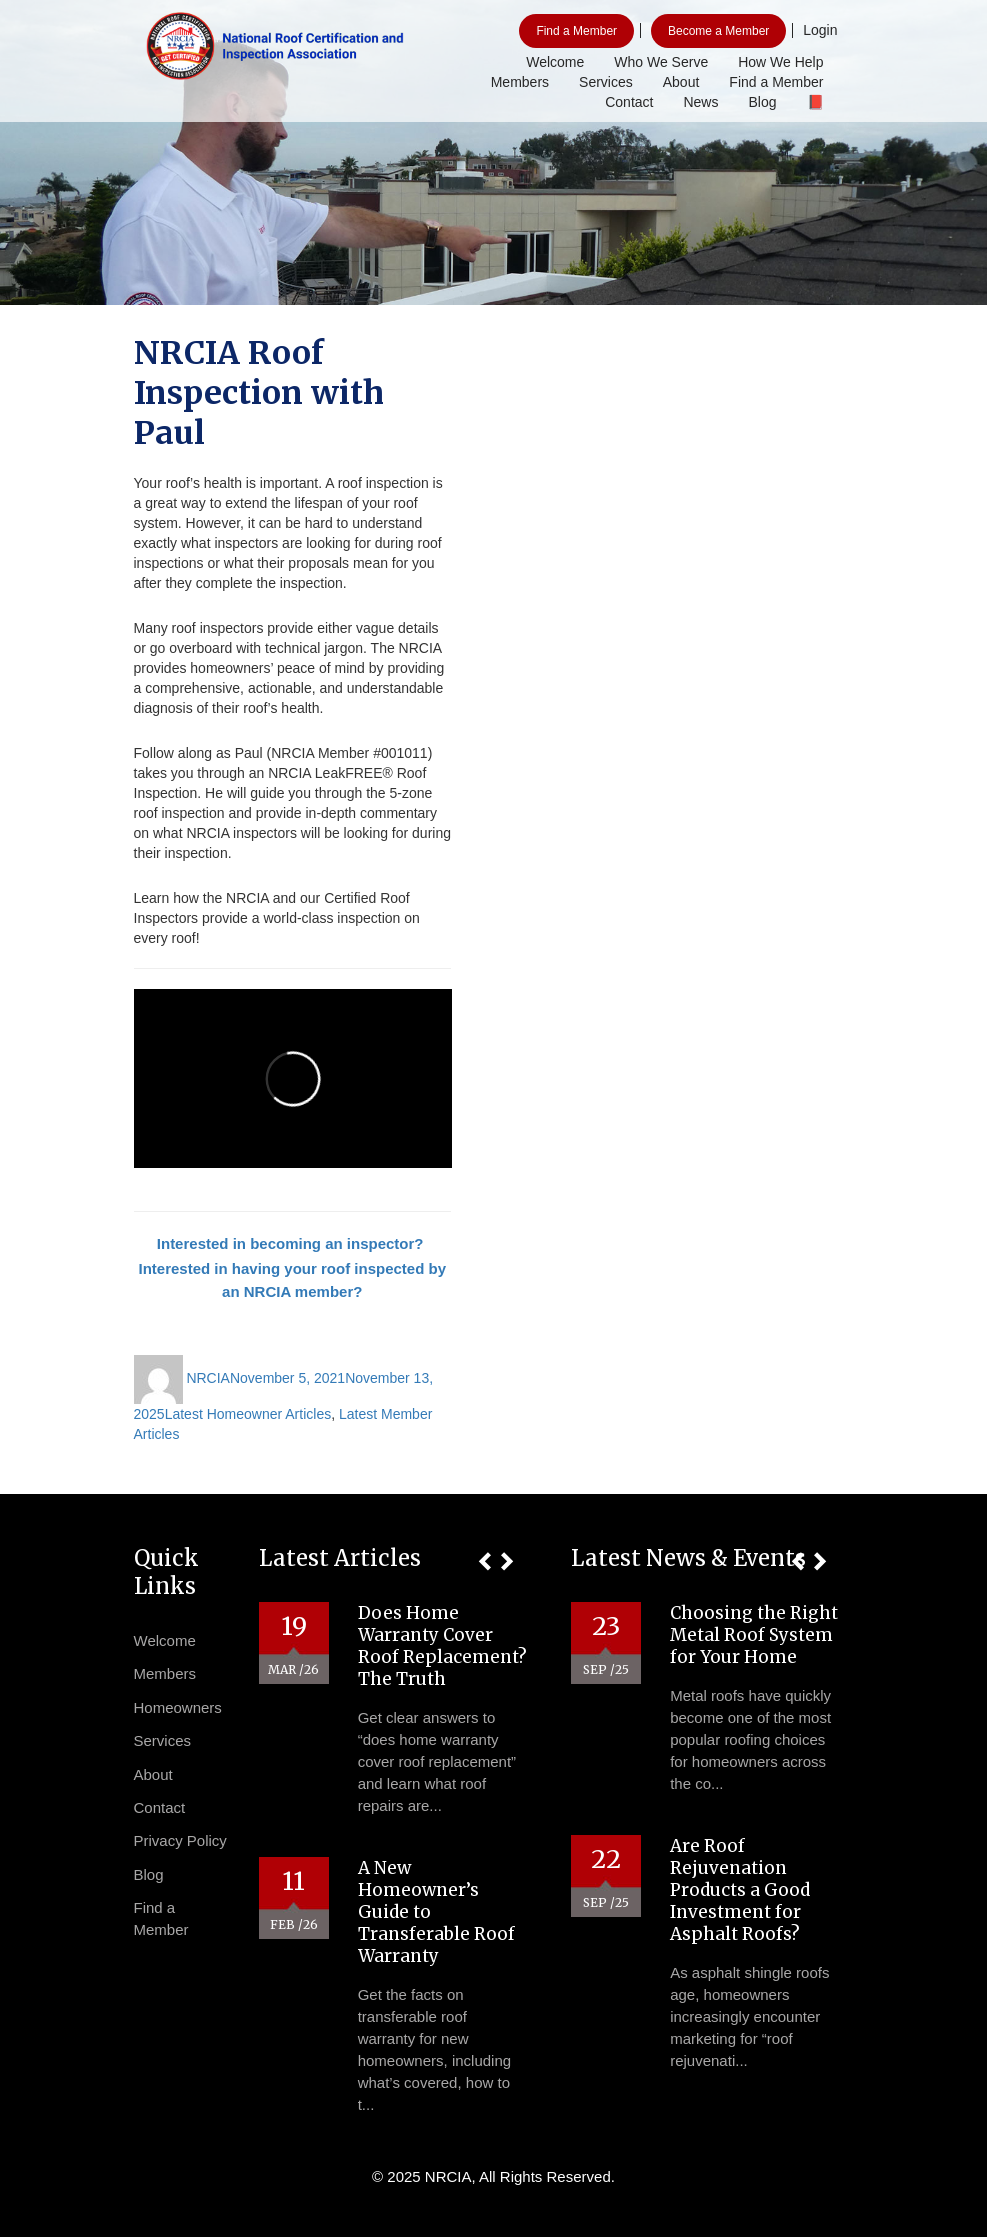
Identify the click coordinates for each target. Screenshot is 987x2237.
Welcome (555, 62)
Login (820, 30)
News (700, 102)
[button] (484, 1561)
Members (520, 82)
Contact (629, 102)
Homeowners (178, 1707)
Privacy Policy (180, 1840)
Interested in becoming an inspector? (292, 1243)
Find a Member (576, 31)
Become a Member (718, 31)
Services (606, 82)
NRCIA (208, 1378)
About (681, 82)
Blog (762, 102)
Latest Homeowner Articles (248, 1414)
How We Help (780, 62)
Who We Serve (661, 62)
